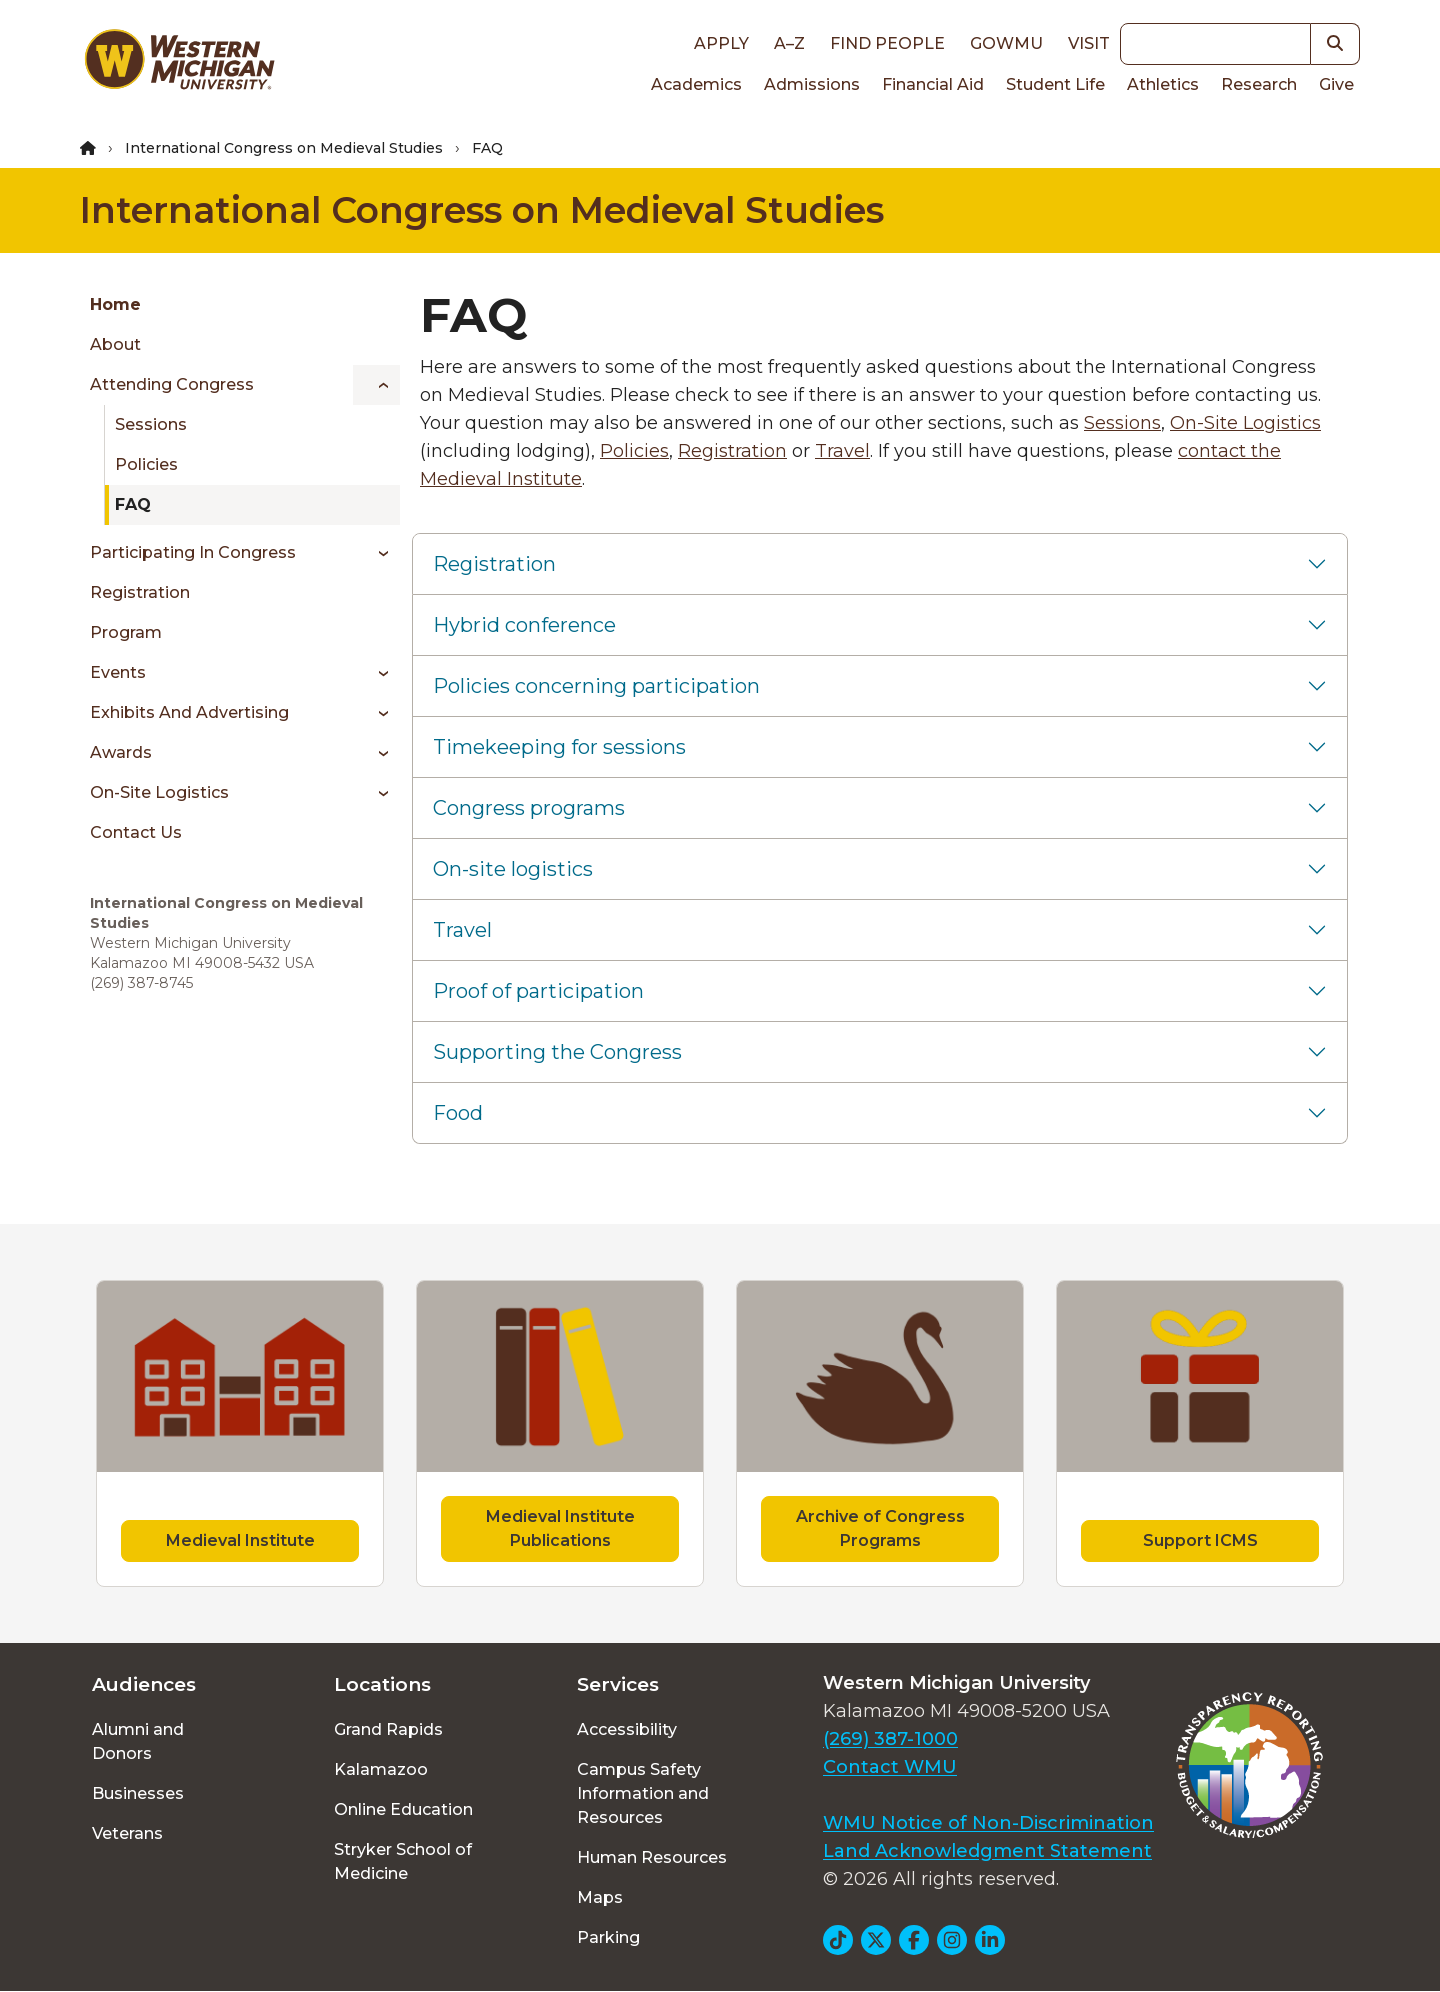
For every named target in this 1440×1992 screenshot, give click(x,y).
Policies (146, 464)
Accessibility (627, 1729)
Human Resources (652, 1857)
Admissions (812, 84)
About (115, 344)
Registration (140, 592)
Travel (842, 451)
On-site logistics (513, 869)
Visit (1089, 43)
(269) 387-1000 (890, 1739)
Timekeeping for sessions (559, 747)
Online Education (403, 1809)
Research (1259, 84)
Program (126, 632)
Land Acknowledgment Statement (987, 1851)
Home (115, 304)
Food (458, 1113)
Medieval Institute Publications (560, 1528)
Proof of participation (538, 991)
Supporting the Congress (557, 1052)
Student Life (1055, 84)
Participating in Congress (193, 552)
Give (1336, 84)
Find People (887, 43)
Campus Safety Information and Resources (643, 1793)
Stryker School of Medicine (403, 1861)
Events (118, 672)
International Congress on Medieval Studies (284, 148)
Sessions (151, 424)
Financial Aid (933, 84)
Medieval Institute (240, 1540)
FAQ (133, 504)
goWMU (1006, 43)
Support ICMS (1200, 1540)
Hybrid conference (524, 625)
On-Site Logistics (159, 792)
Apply (721, 43)
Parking (608, 1937)
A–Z (789, 43)
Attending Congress (172, 384)
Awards (121, 752)
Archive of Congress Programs (880, 1528)
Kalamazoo (381, 1769)
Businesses (138, 1793)
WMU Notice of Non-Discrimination (988, 1823)
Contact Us (136, 832)
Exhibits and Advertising (189, 712)
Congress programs (529, 808)
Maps (600, 1897)
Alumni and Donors (138, 1741)
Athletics (1163, 84)
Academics (696, 84)
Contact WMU (890, 1767)
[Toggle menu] (376, 385)
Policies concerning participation (596, 686)
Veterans (127, 1833)
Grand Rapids (388, 1729)
